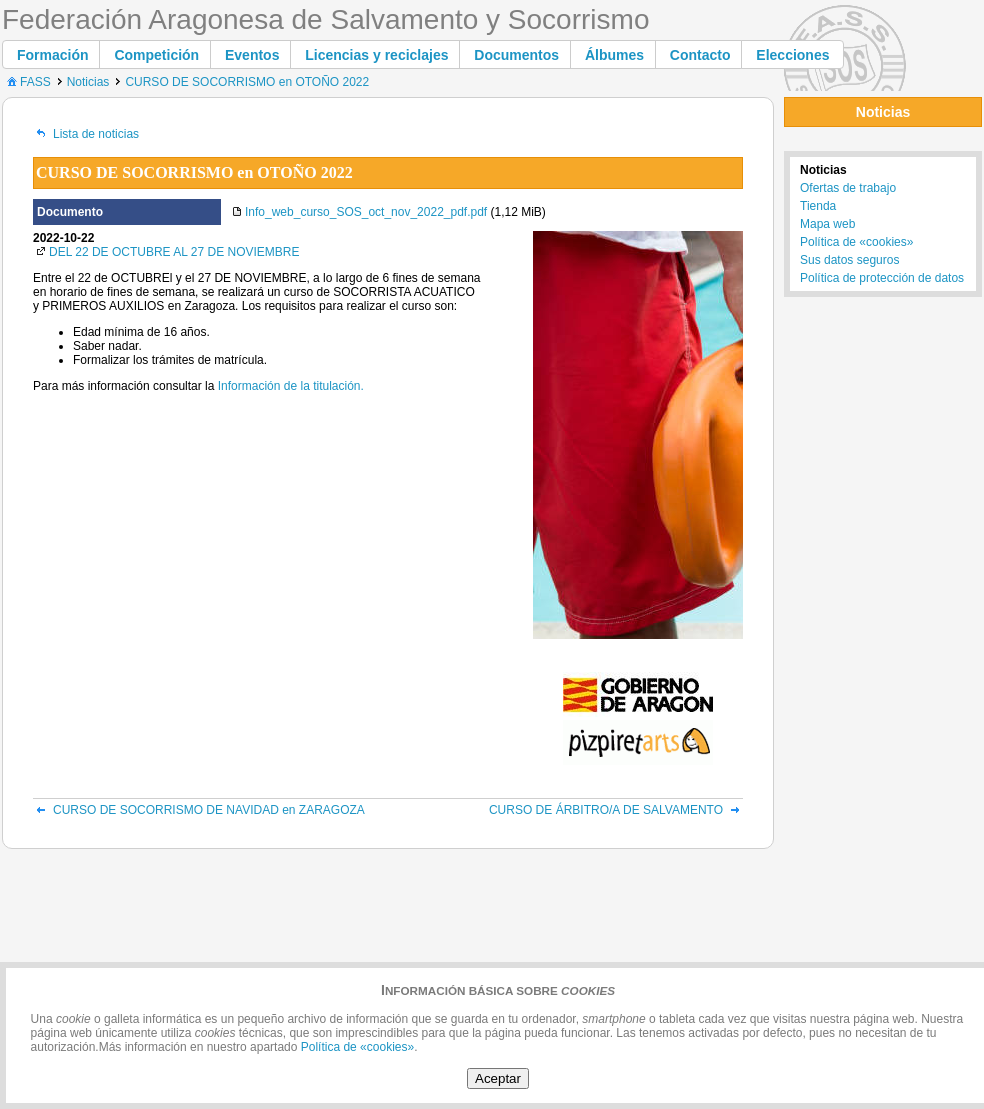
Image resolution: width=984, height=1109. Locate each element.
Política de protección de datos (882, 278)
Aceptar (498, 1078)
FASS (27, 82)
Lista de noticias (86, 134)
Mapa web (827, 224)
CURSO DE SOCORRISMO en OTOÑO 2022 (247, 82)
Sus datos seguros (849, 260)
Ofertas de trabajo (848, 188)
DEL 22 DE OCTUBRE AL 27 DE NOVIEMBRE (174, 252)
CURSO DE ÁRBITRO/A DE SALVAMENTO (616, 810)
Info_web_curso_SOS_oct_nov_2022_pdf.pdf (366, 212)
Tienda (818, 206)
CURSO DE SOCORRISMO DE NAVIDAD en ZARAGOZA (199, 810)
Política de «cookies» (856, 242)
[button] (53, 54)
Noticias (88, 82)
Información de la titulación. (291, 386)
